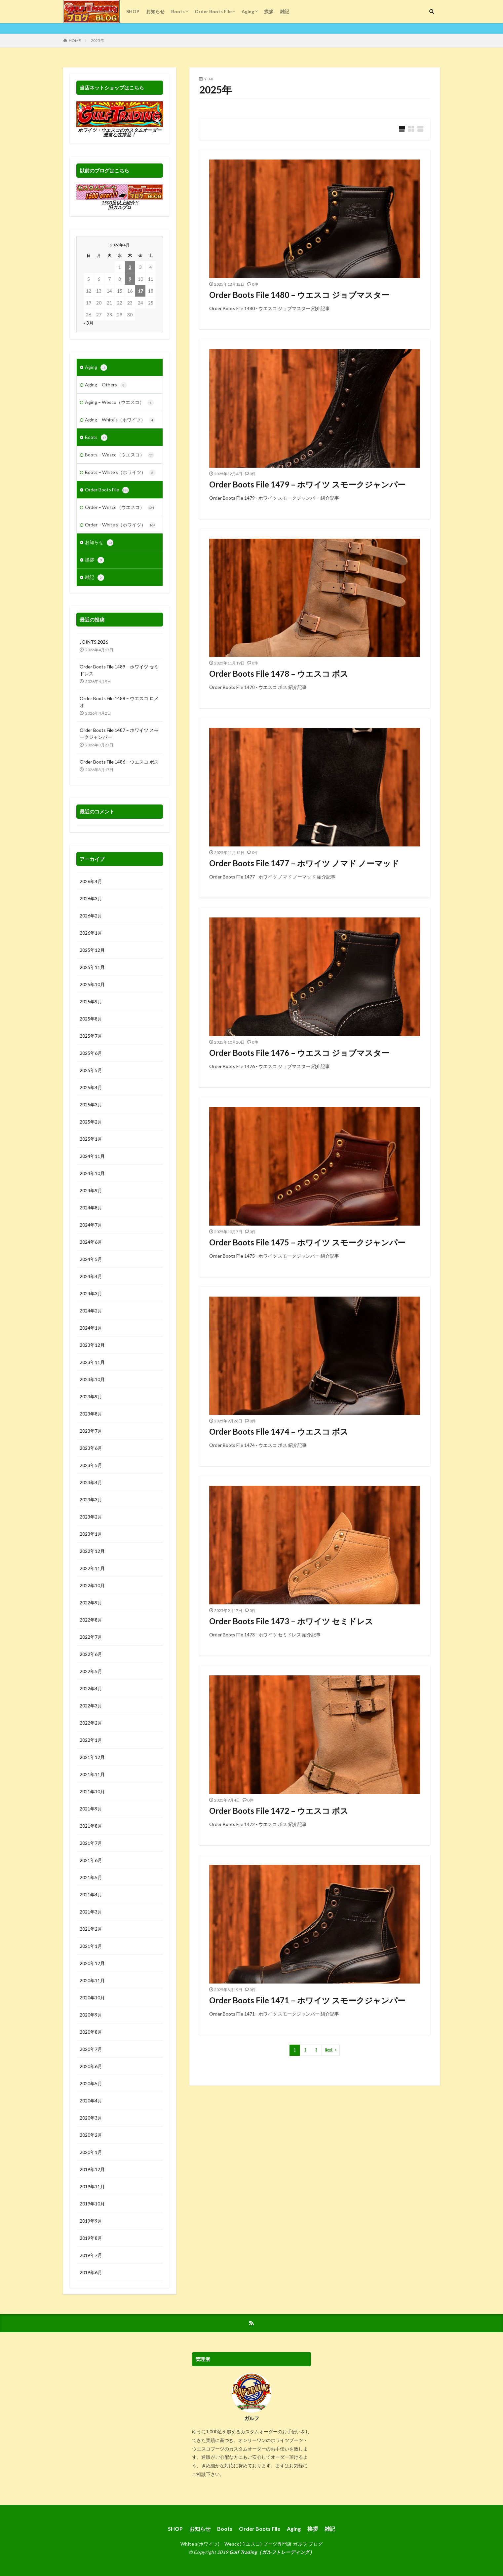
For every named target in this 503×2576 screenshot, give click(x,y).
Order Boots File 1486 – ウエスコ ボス (119, 762)
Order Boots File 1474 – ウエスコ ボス (278, 1431)
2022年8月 (91, 1620)
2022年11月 (92, 1568)
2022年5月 (91, 1671)
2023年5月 (91, 1465)
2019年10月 (92, 2203)
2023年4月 (91, 1482)
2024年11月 (92, 1156)
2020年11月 (92, 1980)
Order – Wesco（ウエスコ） (119, 507)
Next (329, 2050)
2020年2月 (91, 2135)
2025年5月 (91, 1070)
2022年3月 (91, 1705)
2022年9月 (91, 1602)
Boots (178, 11)
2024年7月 (91, 1225)
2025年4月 (91, 1087)
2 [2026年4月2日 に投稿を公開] (130, 267)
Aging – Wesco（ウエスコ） (119, 402)
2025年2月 (91, 1122)
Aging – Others (106, 385)
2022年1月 (91, 1740)
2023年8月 (91, 1413)
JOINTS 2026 (94, 642)
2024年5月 (91, 1259)
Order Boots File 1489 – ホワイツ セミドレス (119, 670)
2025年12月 (92, 950)
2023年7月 (91, 1431)
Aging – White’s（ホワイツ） (120, 420)
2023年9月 (91, 1396)
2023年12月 (92, 1345)
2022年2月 (91, 1723)
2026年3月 (91, 898)
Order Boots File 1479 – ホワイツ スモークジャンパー (307, 484)
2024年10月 (92, 1173)
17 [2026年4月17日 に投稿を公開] (140, 291)
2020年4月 (91, 2100)
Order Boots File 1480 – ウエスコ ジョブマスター (299, 295)
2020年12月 (92, 1963)
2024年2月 (91, 1310)
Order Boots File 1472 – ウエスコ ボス (278, 1810)
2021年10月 (92, 1791)
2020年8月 (91, 2032)
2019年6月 (91, 2272)
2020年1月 (91, 2152)
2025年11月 (92, 967)
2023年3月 (91, 1499)
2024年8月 (91, 1207)
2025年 (97, 40)
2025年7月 (91, 1036)
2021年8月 (91, 1826)
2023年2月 (91, 1517)
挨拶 (268, 11)
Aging (248, 11)
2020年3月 (91, 2118)
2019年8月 (91, 2238)
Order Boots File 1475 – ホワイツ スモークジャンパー (307, 1242)
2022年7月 (91, 1637)
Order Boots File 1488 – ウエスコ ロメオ (119, 702)
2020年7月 (91, 2049)
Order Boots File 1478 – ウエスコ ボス (278, 673)
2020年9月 (91, 2015)
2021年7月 (91, 1843)
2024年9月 (91, 1190)
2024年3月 (91, 1293)
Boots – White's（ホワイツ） (120, 472)
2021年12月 (92, 1757)
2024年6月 (91, 1242)
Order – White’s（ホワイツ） (120, 525)
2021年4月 (91, 1894)
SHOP (132, 11)
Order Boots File (213, 11)
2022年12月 (92, 1551)
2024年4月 (91, 1276)
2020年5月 (91, 2083)
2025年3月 (91, 1104)
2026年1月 (91, 933)
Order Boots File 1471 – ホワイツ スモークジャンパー (307, 2000)
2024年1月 (91, 1328)
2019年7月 (91, 2255)
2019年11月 (92, 2186)
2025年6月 (91, 1053)
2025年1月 (91, 1139)
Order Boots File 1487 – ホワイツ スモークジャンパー (119, 733)
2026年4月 (91, 881)
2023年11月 (92, 1362)
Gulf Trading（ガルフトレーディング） (271, 2552)
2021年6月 (91, 1860)
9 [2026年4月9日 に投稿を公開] (130, 279)
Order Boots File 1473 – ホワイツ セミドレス (291, 1621)
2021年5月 (91, 1877)
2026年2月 (91, 915)
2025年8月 (91, 1018)
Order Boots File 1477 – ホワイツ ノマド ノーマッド (304, 863)
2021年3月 (91, 1911)
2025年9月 (91, 1001)
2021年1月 (91, 1946)
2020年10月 (92, 1997)
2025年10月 (92, 984)
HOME (75, 40)
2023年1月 (91, 1534)
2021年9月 (91, 1808)
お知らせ (155, 11)
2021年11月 (92, 1774)
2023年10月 (92, 1379)
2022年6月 (91, 1654)
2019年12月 (92, 2169)
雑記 (284, 11)
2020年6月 (91, 2066)
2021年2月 (91, 1929)
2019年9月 (91, 2221)
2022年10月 (92, 1585)
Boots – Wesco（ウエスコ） (119, 455)
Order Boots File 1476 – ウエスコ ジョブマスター (299, 1052)
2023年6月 (91, 1448)
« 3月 (88, 323)
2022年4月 (91, 1688)
